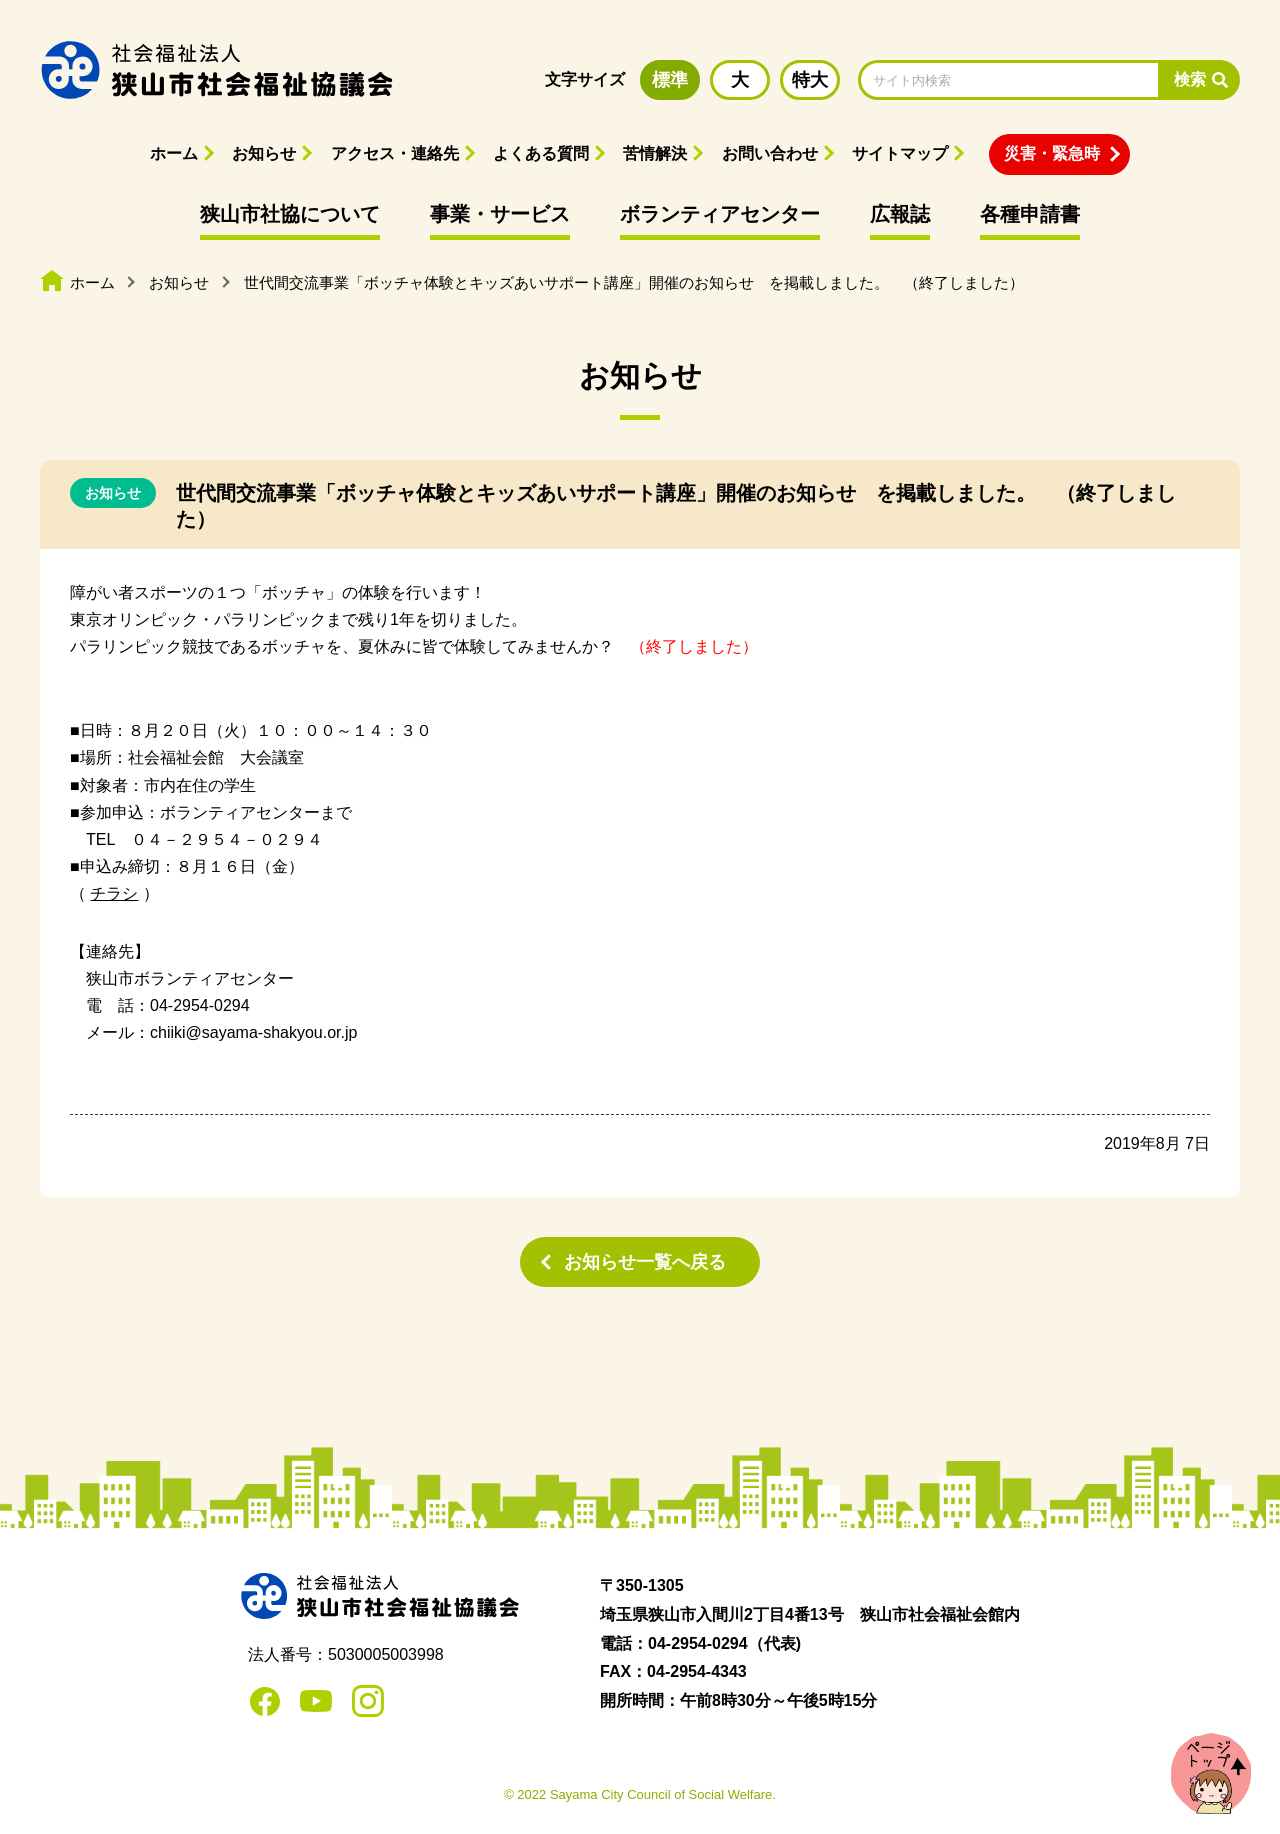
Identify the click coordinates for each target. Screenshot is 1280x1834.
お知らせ (264, 153)
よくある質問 (541, 153)
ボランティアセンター (720, 214)
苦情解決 (655, 153)
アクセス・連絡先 (395, 153)
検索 (1190, 79)
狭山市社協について (290, 214)
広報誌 (900, 214)
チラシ (114, 893)
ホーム (174, 153)
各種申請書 (1030, 214)
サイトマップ (900, 153)
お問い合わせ (770, 153)
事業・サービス (500, 214)
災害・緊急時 (1052, 153)
